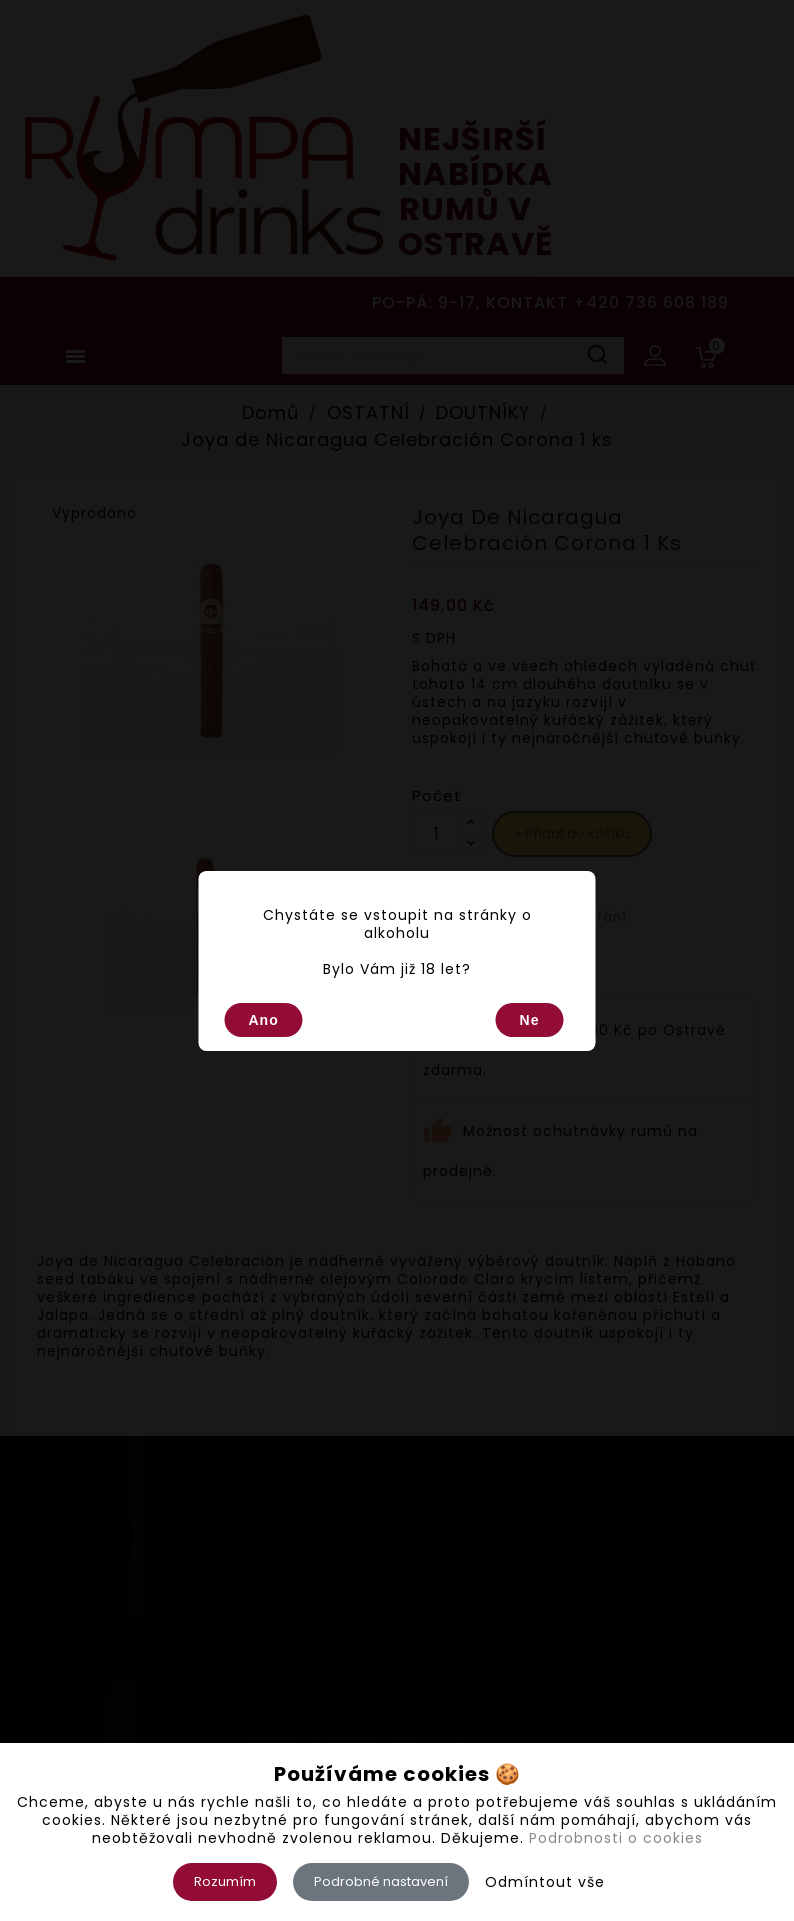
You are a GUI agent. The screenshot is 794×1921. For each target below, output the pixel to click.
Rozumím (225, 1881)
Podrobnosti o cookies (616, 1838)
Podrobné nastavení (381, 1881)
